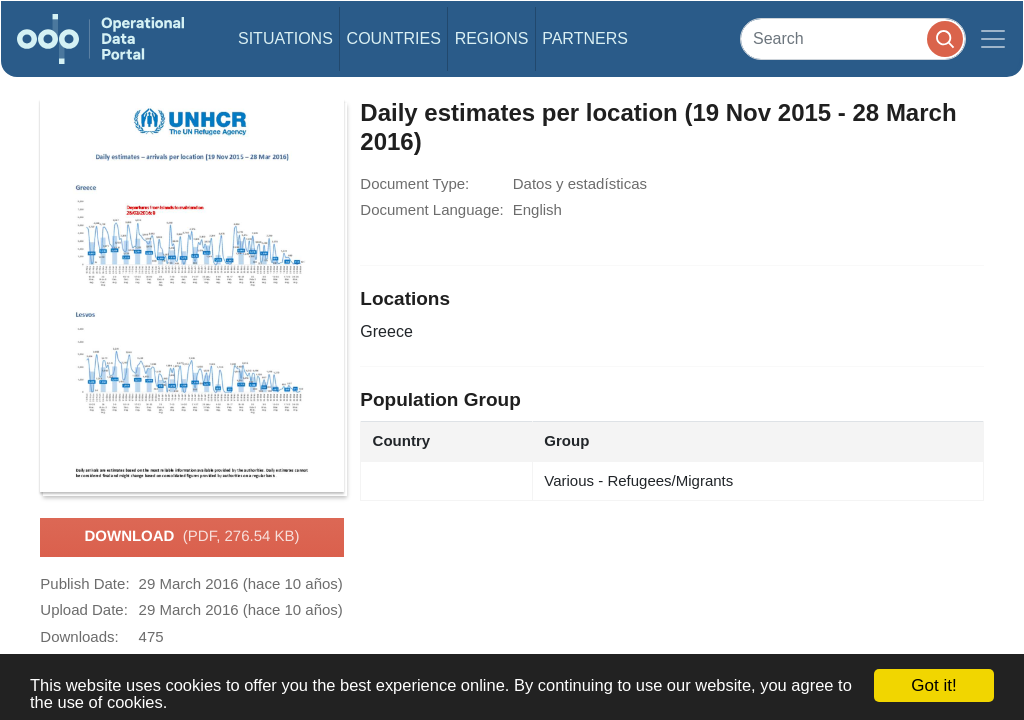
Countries (394, 38)
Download (191, 537)
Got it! (933, 685)
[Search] (853, 38)
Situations (285, 38)
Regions (492, 38)
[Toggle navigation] (993, 39)
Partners (585, 38)
